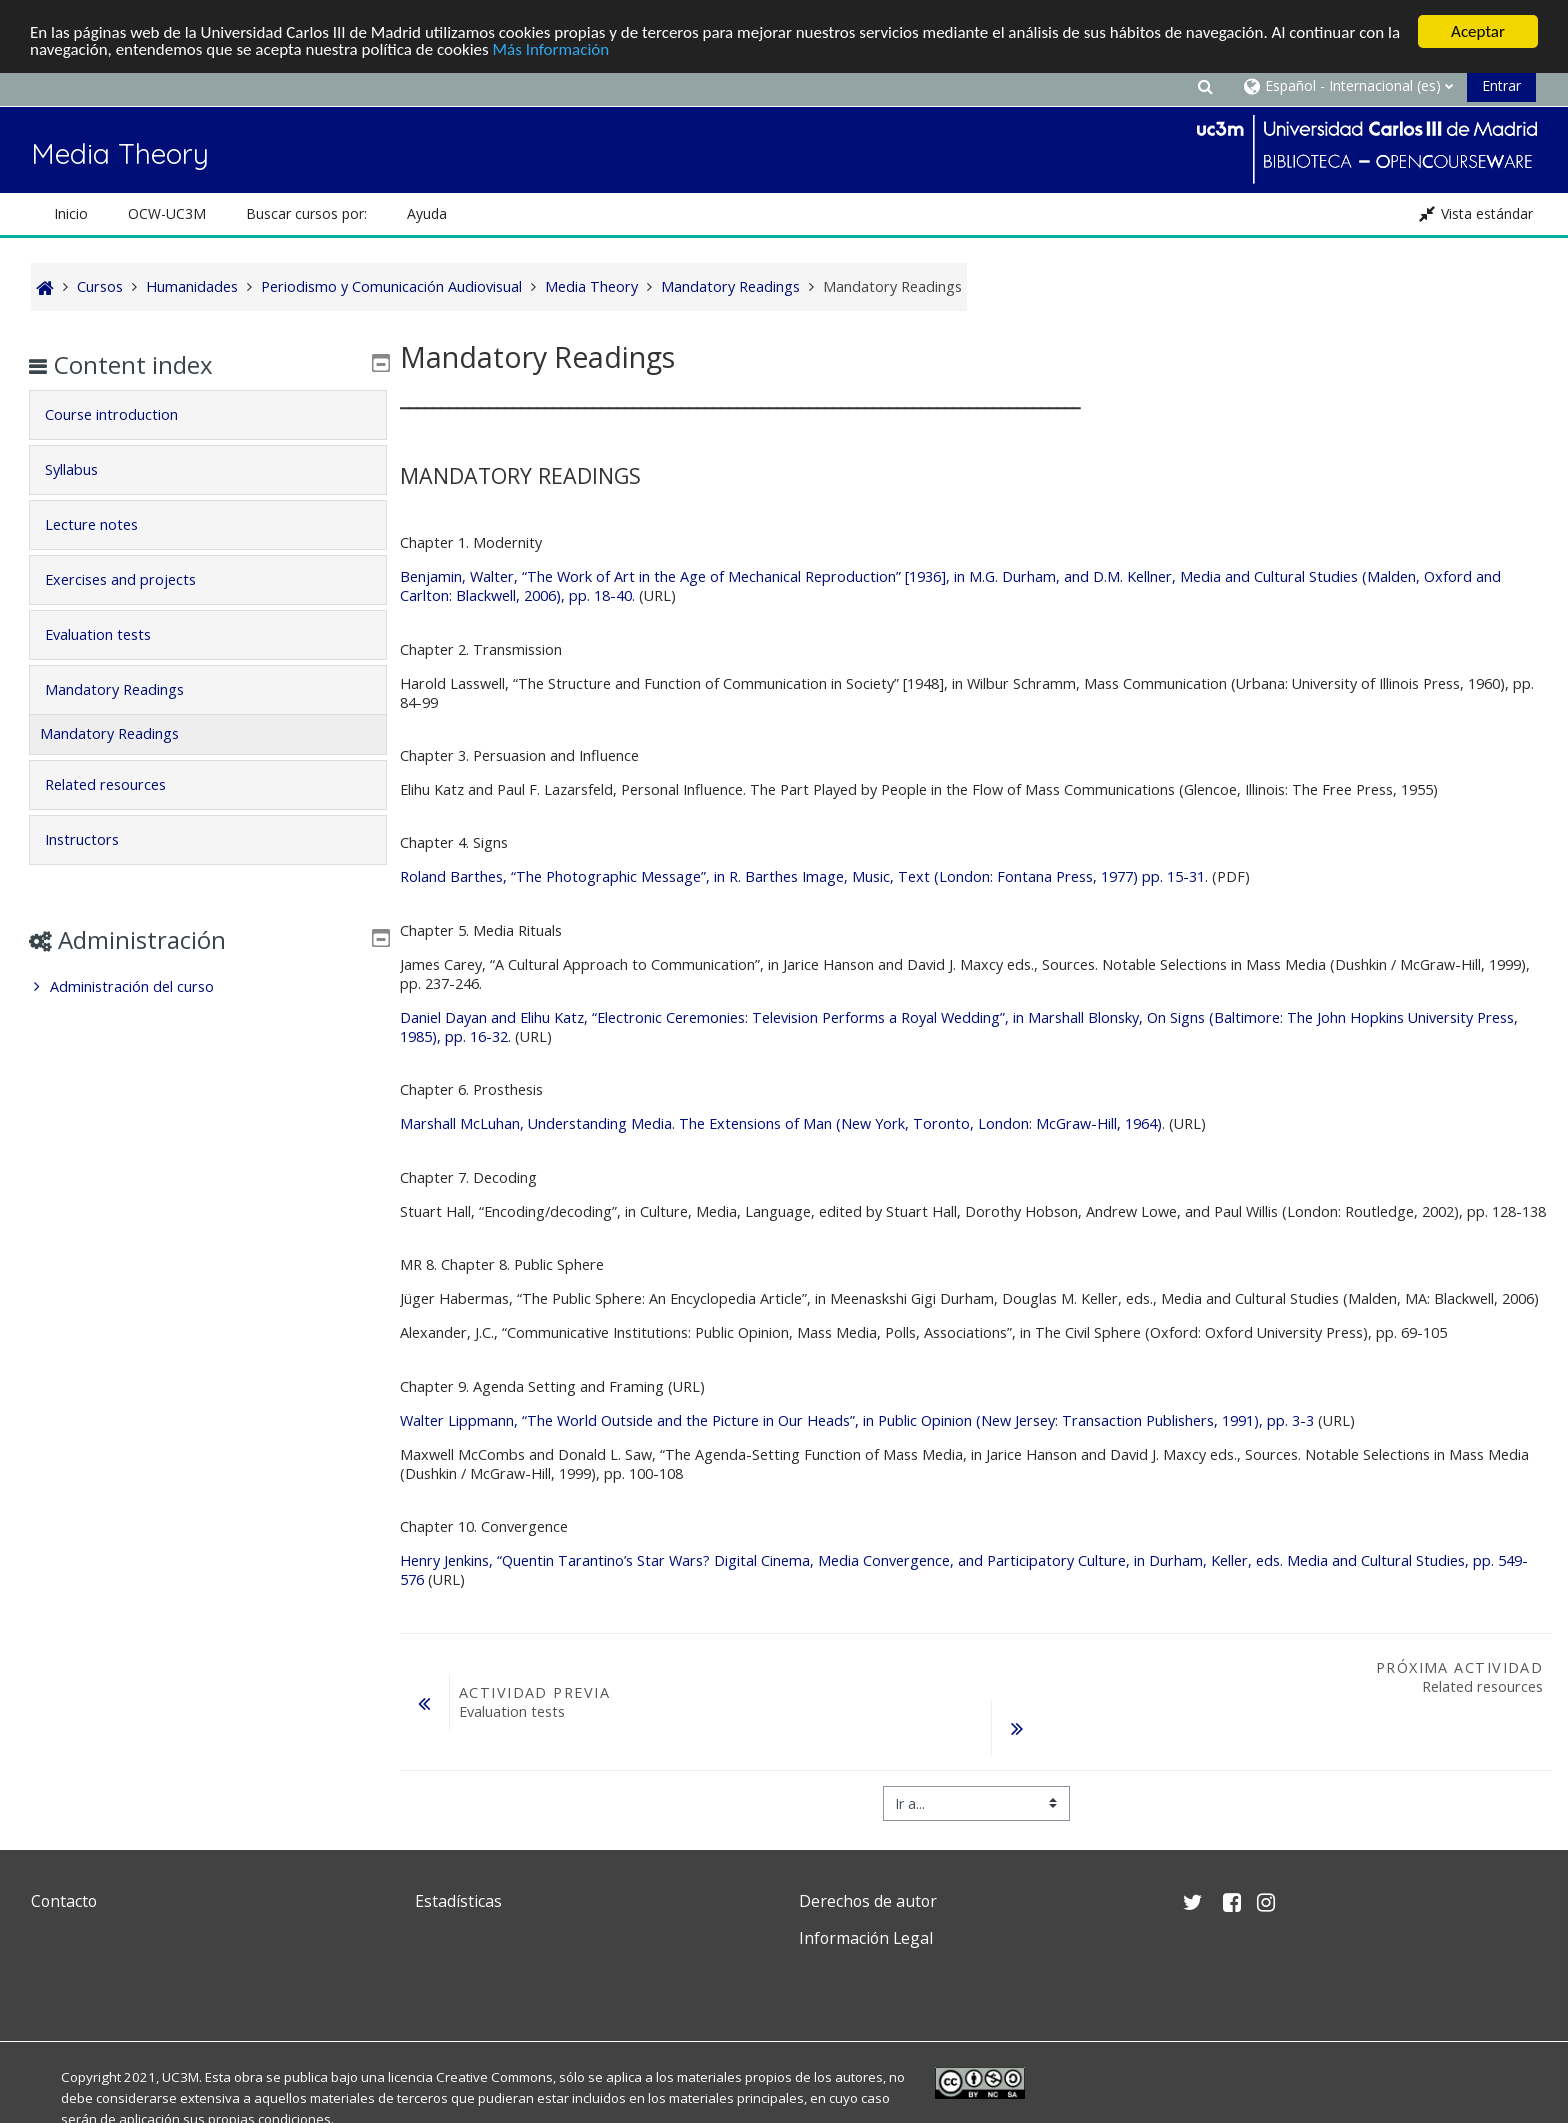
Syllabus (85, 469)
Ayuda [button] (427, 213)
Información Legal (866, 1938)
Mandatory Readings (128, 689)
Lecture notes (105, 524)
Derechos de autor (868, 1901)
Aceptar (1478, 31)
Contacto (64, 1901)
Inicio (71, 213)
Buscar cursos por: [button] (306, 213)
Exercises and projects (134, 579)
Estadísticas (458, 1901)
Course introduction (125, 414)
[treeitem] (207, 987)
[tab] (207, 415)
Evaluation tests (112, 634)
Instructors (96, 839)
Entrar (1501, 85)
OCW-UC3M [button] (167, 213)
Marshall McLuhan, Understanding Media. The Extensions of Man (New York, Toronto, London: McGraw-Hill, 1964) (781, 1123)
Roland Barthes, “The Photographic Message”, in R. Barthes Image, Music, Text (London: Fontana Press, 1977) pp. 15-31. (804, 876)
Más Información (551, 48)
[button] (1205, 85)
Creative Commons (494, 2077)
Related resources (119, 784)
